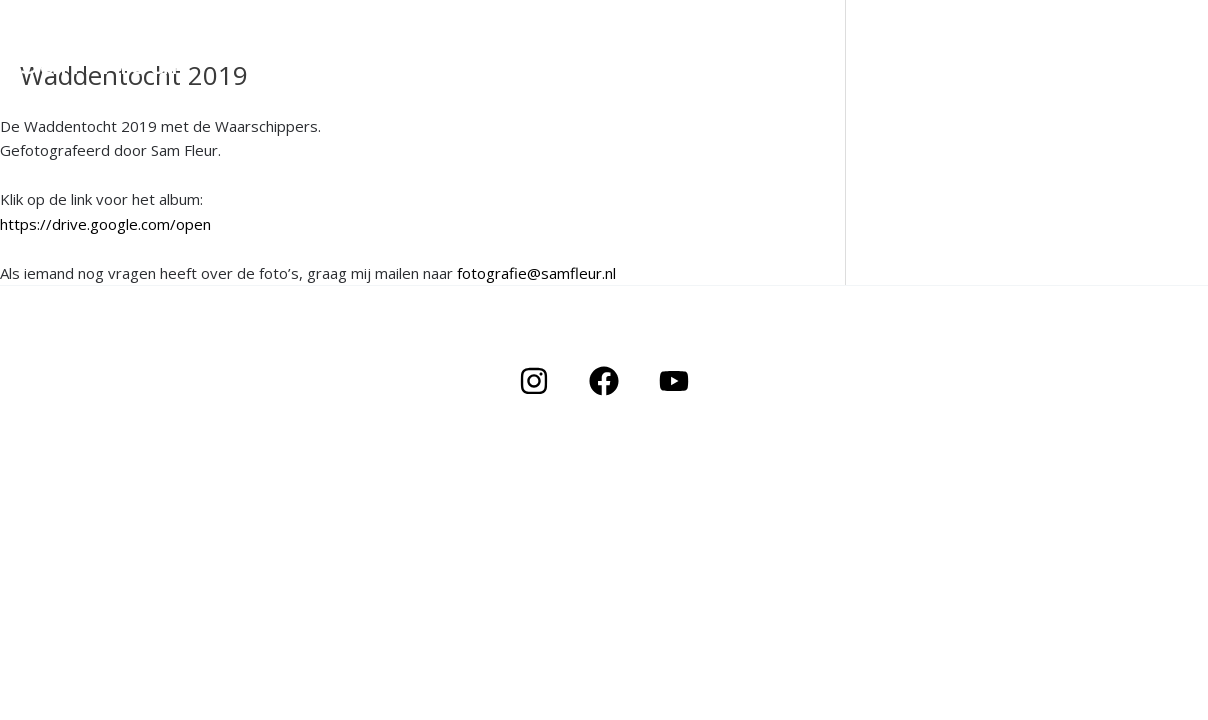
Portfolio (989, 75)
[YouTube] (674, 381)
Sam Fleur (102, 60)
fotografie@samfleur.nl (536, 273)
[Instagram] (534, 381)
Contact (1146, 75)
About (1069, 75)
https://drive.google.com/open (105, 224)
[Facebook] (604, 381)
